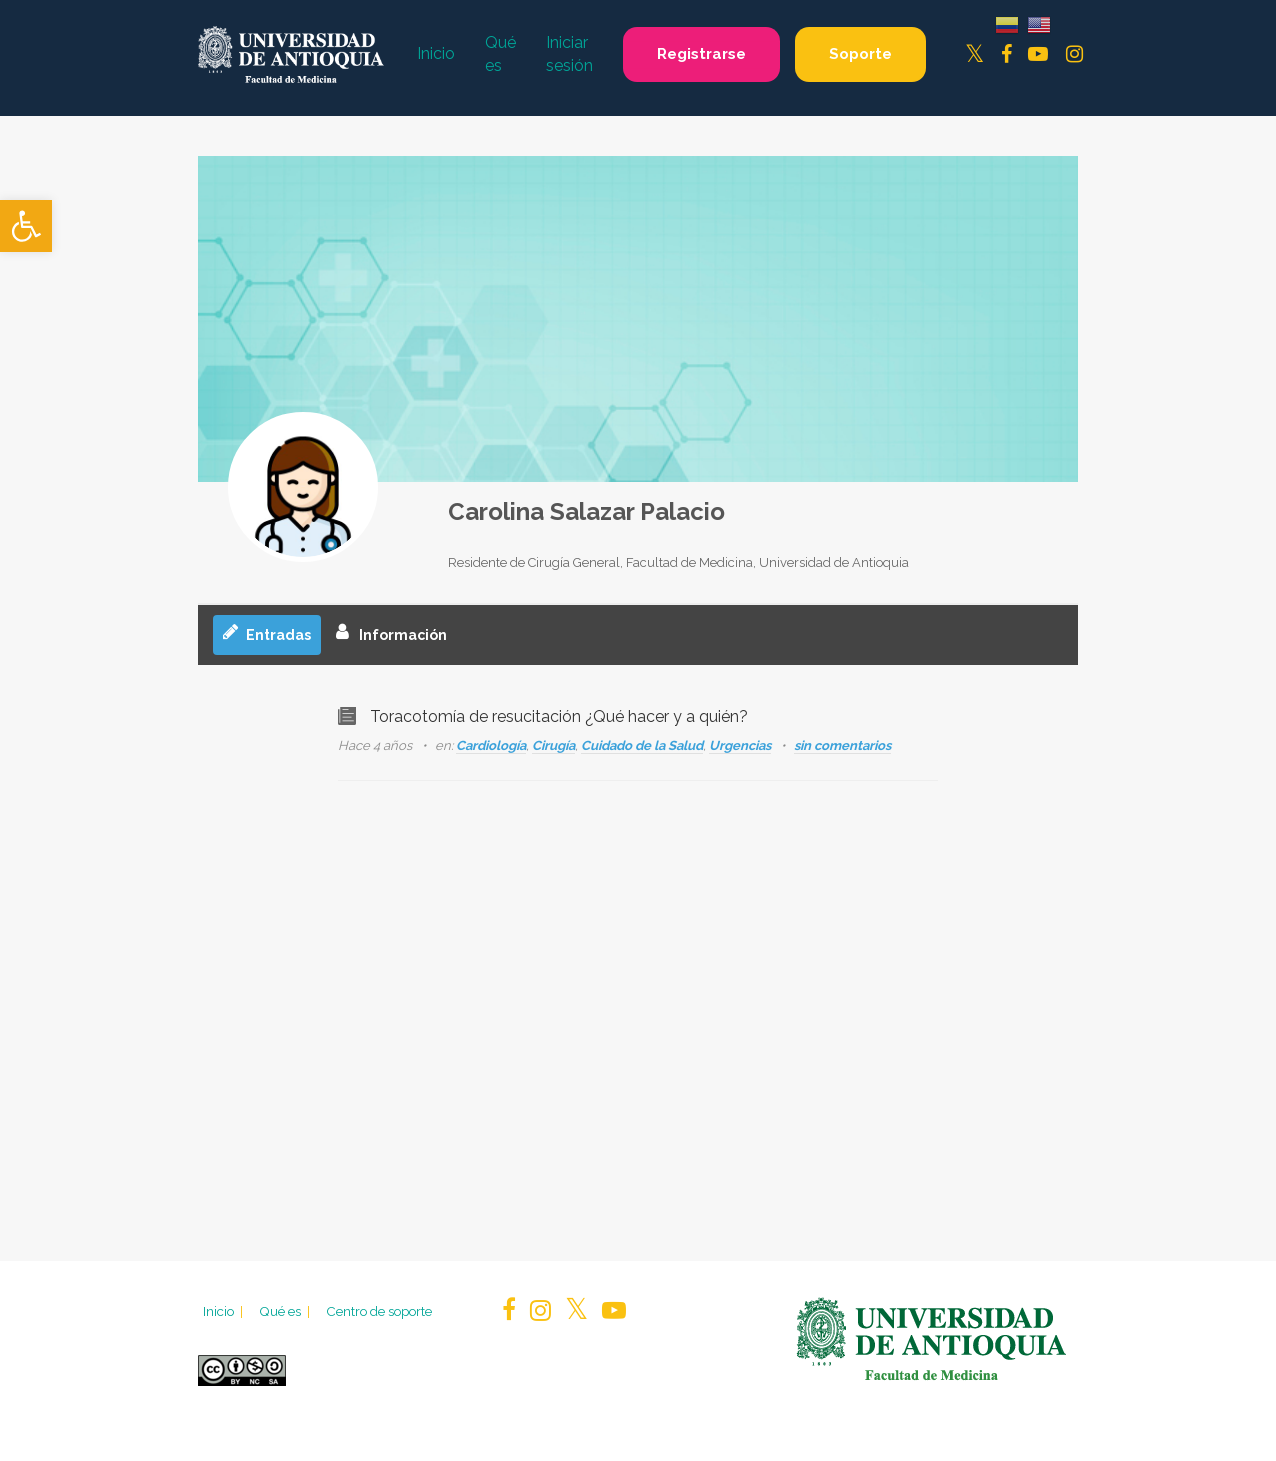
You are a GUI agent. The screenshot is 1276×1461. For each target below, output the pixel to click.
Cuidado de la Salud (642, 745)
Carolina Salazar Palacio (586, 511)
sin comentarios (842, 745)
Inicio (224, 1311)
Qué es (286, 1311)
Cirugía (553, 745)
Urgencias (740, 745)
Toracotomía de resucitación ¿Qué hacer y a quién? (559, 716)
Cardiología (491, 745)
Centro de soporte (379, 1311)
